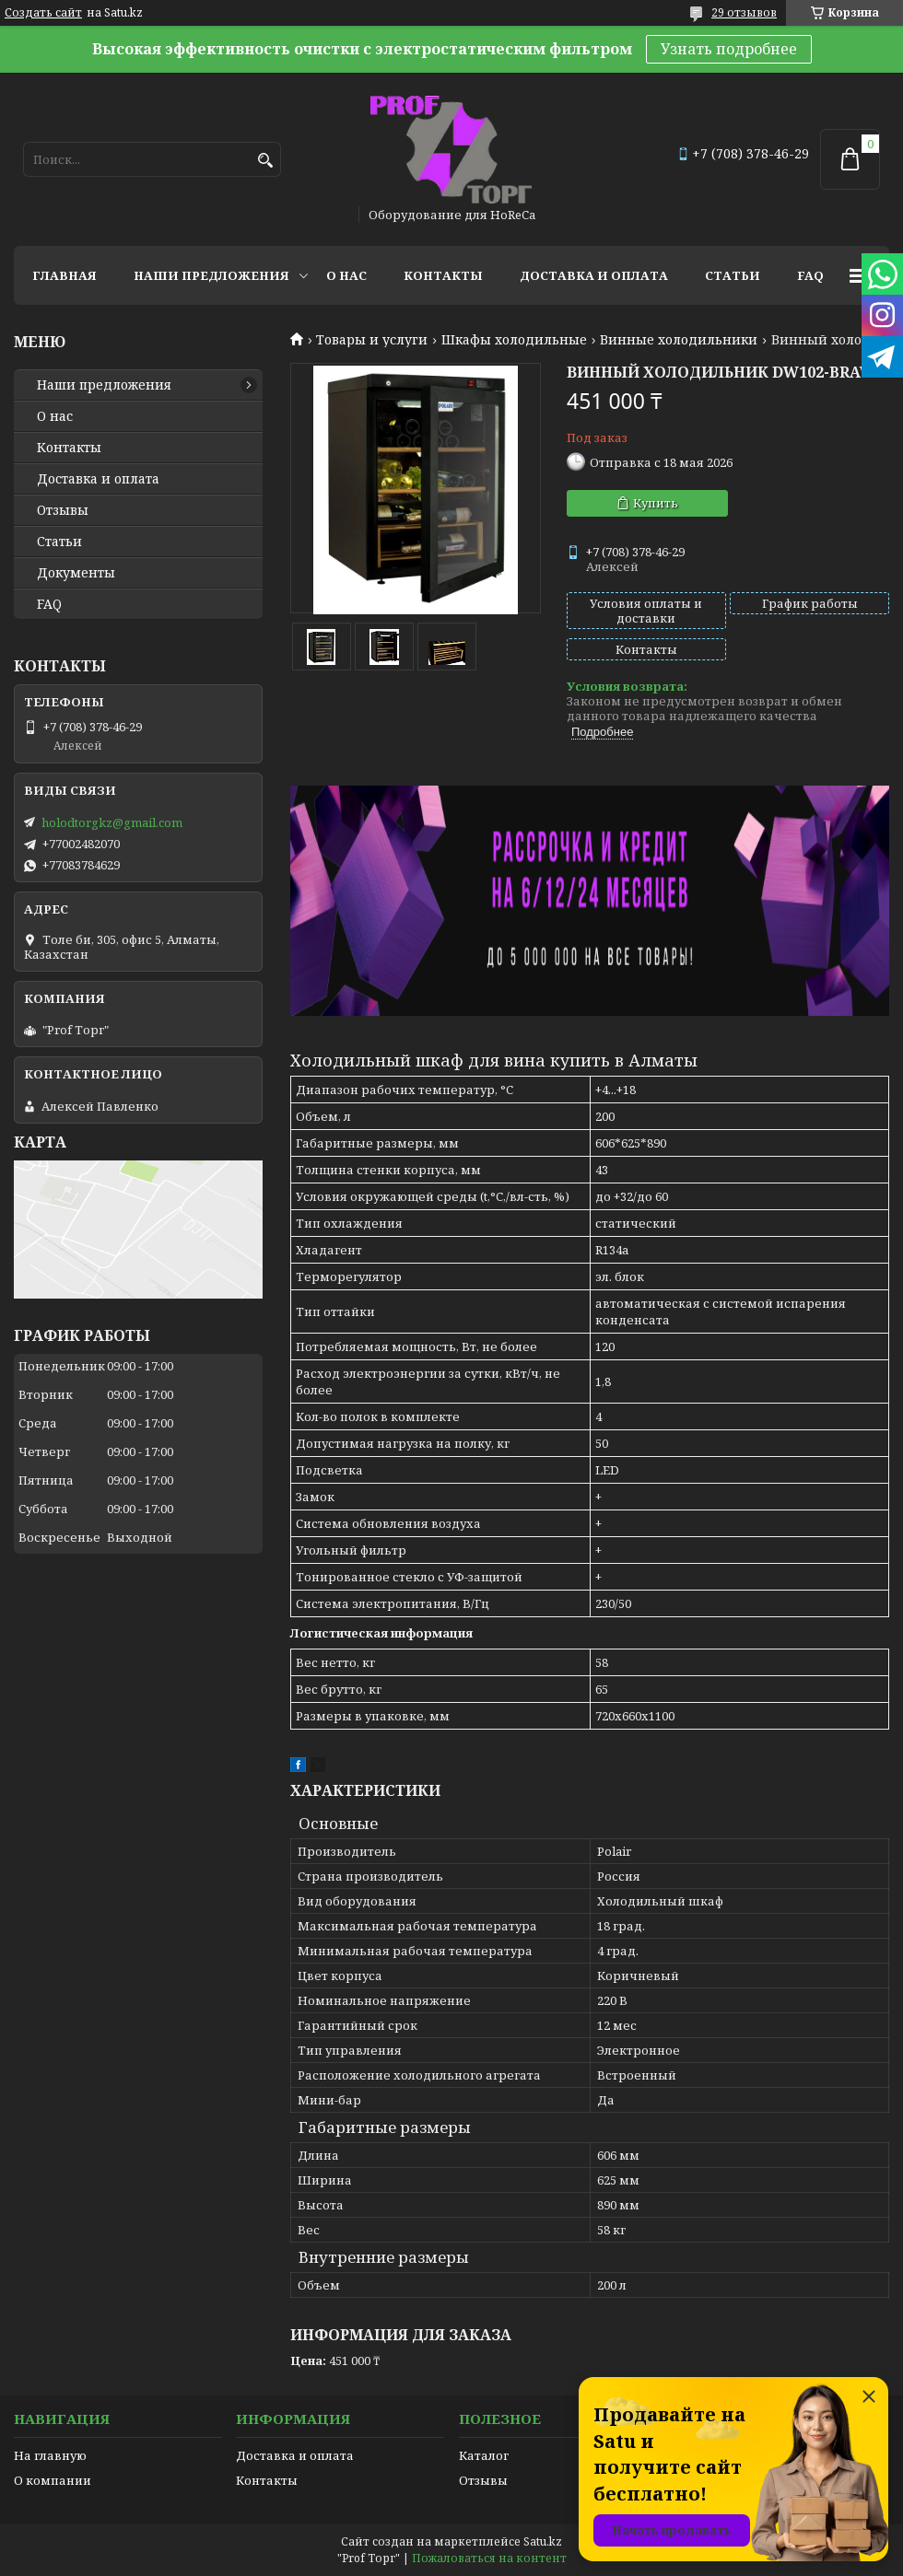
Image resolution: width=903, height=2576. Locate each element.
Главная (64, 275)
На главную (50, 2455)
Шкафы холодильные (514, 339)
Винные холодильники (678, 339)
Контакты (443, 275)
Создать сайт (43, 12)
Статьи (732, 275)
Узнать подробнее (729, 49)
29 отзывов (744, 12)
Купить (655, 503)
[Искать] (265, 161)
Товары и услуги (372, 339)
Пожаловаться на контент (489, 2558)
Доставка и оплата (594, 275)
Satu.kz (542, 2541)
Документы (76, 573)
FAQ (810, 275)
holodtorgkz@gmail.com (111, 822)
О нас (346, 275)
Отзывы (62, 510)
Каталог (484, 2455)
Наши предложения (211, 275)
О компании (52, 2480)
